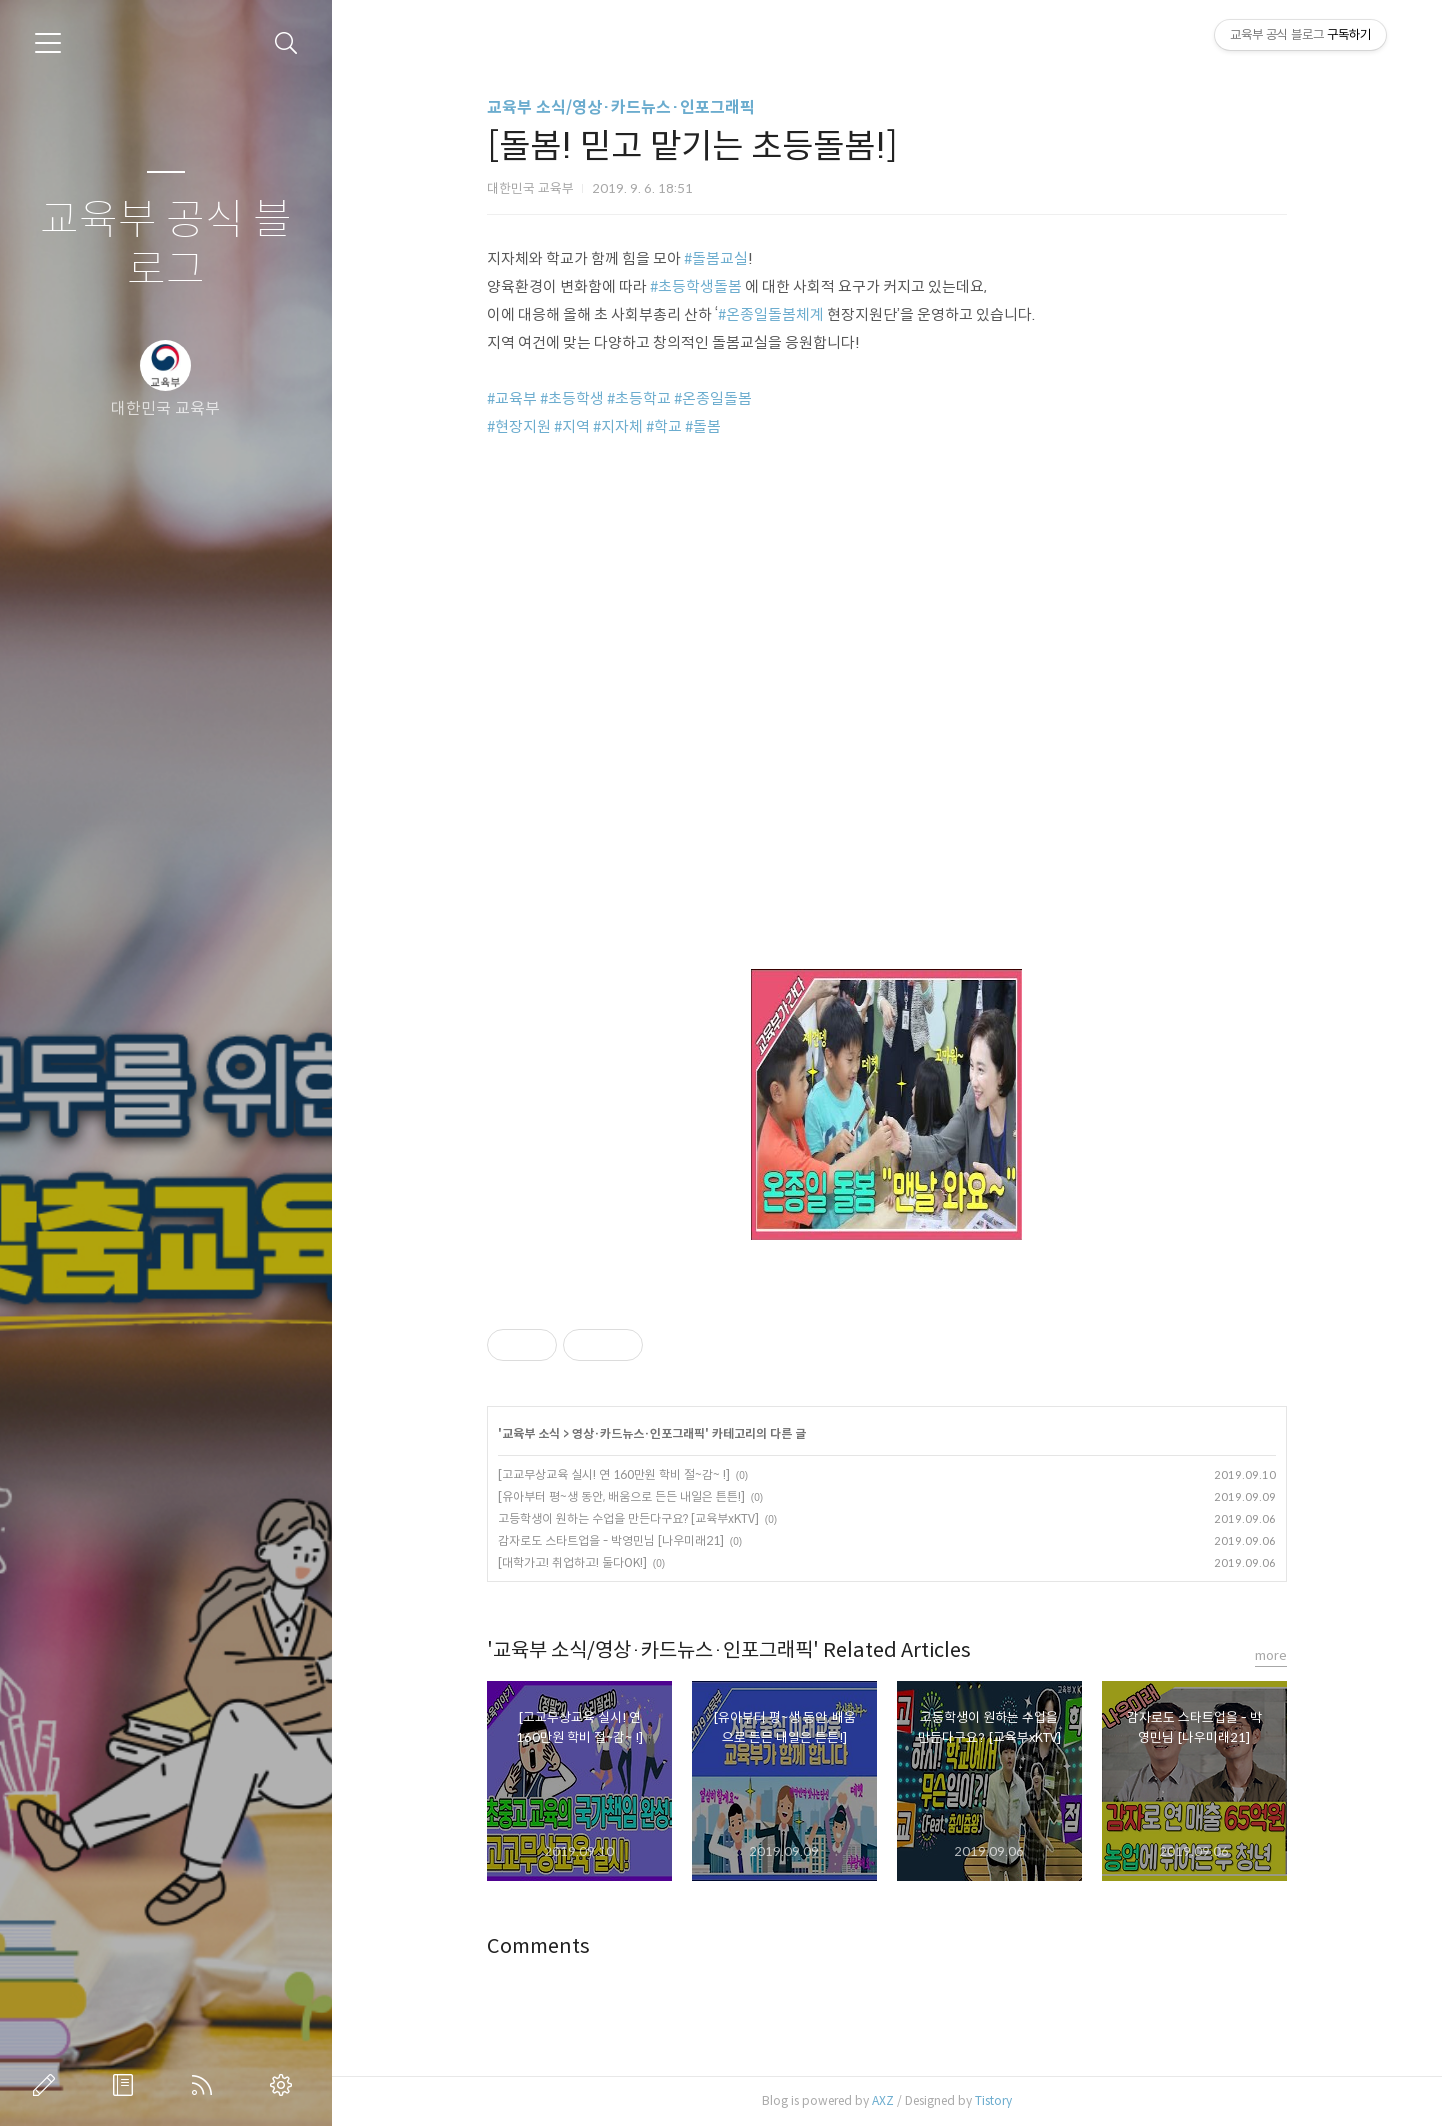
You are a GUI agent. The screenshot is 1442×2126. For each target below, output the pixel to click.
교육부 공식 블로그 (166, 245)
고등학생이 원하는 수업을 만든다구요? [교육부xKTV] (628, 1518)
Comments (538, 1946)
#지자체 (618, 426)
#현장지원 (519, 426)
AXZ (883, 2100)
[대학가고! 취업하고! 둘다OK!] (572, 1562)
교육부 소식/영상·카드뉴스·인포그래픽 (621, 107)
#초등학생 (572, 398)
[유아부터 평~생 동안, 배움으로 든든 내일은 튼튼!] (621, 1496)
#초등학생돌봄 (696, 286)
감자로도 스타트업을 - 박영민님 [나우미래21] (611, 1540)
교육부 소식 (531, 1433)
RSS (206, 2085)
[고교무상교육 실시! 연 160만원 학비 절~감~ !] (614, 1474)
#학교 (664, 426)
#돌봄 (703, 426)
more (1271, 1655)
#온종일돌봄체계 (771, 314)
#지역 (572, 426)
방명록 (127, 2085)
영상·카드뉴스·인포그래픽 (638, 1433)
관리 (285, 2085)
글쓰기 (48, 2085)
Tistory (993, 2100)
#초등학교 (639, 398)
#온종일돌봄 (713, 398)
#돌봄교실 (716, 258)
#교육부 (512, 398)
